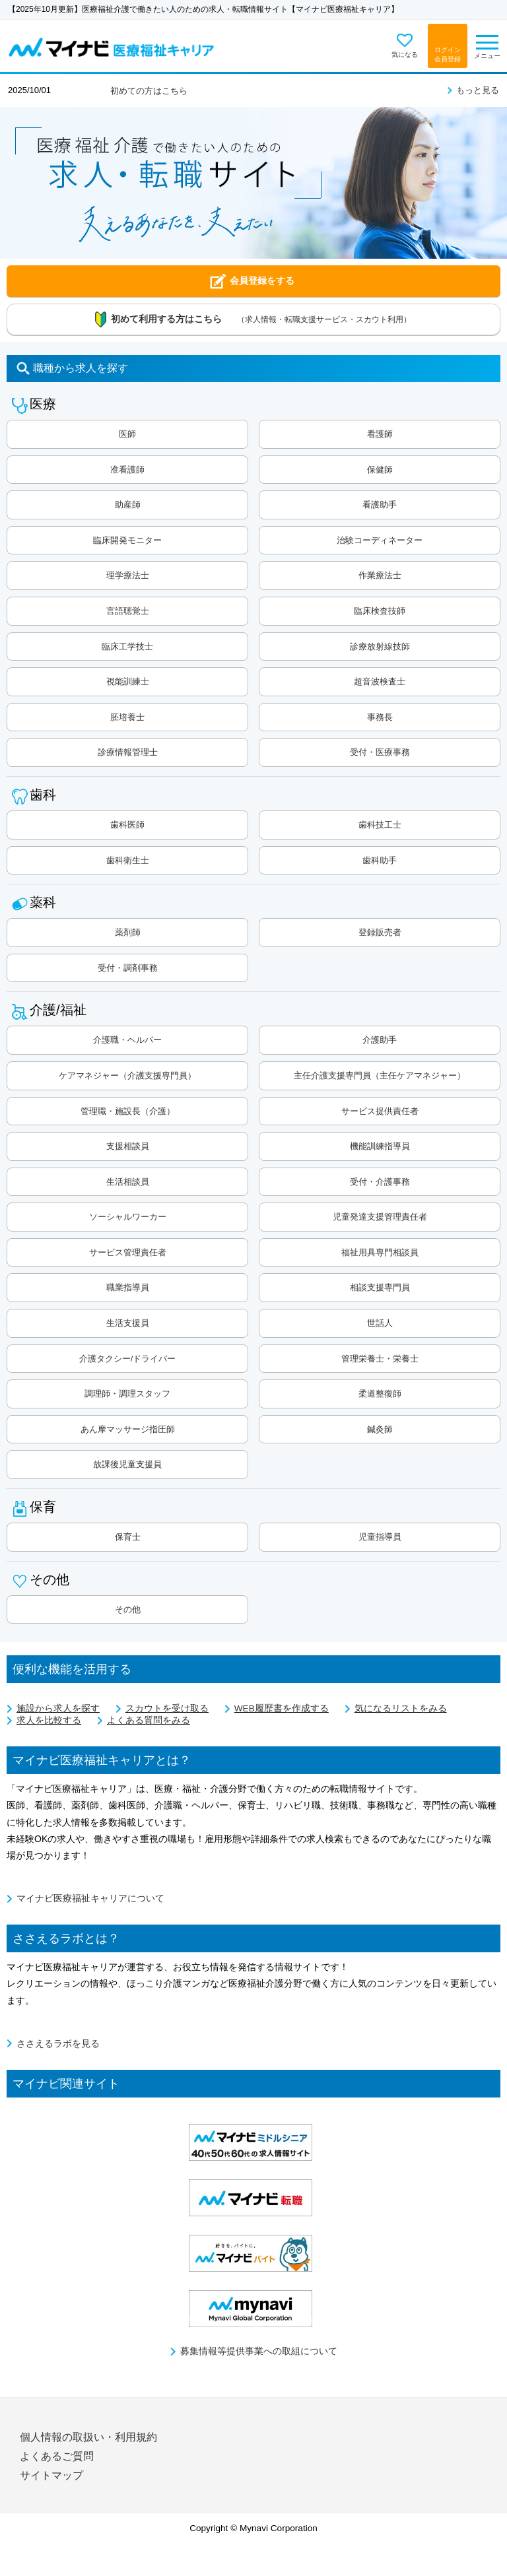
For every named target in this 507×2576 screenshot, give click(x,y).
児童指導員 (379, 1537)
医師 (127, 434)
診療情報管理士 (128, 752)
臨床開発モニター (127, 540)
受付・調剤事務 (128, 968)
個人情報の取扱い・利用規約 (88, 2437)
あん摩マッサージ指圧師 (128, 1429)
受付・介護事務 (380, 1182)
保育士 (128, 1537)
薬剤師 (128, 932)
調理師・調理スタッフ (127, 1394)
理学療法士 (127, 575)
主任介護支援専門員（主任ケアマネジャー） (379, 1075)
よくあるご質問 (57, 2456)
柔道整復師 (379, 1394)
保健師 (380, 470)
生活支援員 (127, 1323)
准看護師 (127, 470)
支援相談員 (127, 1146)
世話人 (380, 1323)
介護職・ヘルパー (127, 1040)
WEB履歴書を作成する (281, 1708)
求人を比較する (49, 1720)
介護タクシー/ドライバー (127, 1359)
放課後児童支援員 (127, 1464)
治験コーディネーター (379, 540)
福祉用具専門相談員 (380, 1252)
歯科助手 (379, 860)
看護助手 (379, 505)
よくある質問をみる (148, 1720)
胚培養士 (127, 717)
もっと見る (477, 90)
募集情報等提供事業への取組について (258, 2351)
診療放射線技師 (380, 646)
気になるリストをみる (401, 1708)
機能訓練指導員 (380, 1146)
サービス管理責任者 (127, 1252)
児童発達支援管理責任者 (380, 1217)
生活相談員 (127, 1182)
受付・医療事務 (380, 752)
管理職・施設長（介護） (128, 1111)
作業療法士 (379, 575)
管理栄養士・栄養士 (380, 1359)
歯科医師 (127, 825)
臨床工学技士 (127, 646)
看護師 (380, 434)
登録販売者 (379, 932)
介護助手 (379, 1040)
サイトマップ (51, 2475)
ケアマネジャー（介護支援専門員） (127, 1075)
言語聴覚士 (127, 611)
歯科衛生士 (127, 860)
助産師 (128, 505)
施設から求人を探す (58, 1708)
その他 (128, 1609)
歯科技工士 (379, 825)
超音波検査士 (379, 681)
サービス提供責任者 (380, 1111)
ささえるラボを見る (58, 2044)
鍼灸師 (380, 1429)
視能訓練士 (127, 681)
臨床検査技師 (379, 611)
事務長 (380, 717)
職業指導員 (127, 1287)
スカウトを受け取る (167, 1708)
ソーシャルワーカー (127, 1217)
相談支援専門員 (380, 1287)
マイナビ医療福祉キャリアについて (90, 1898)
